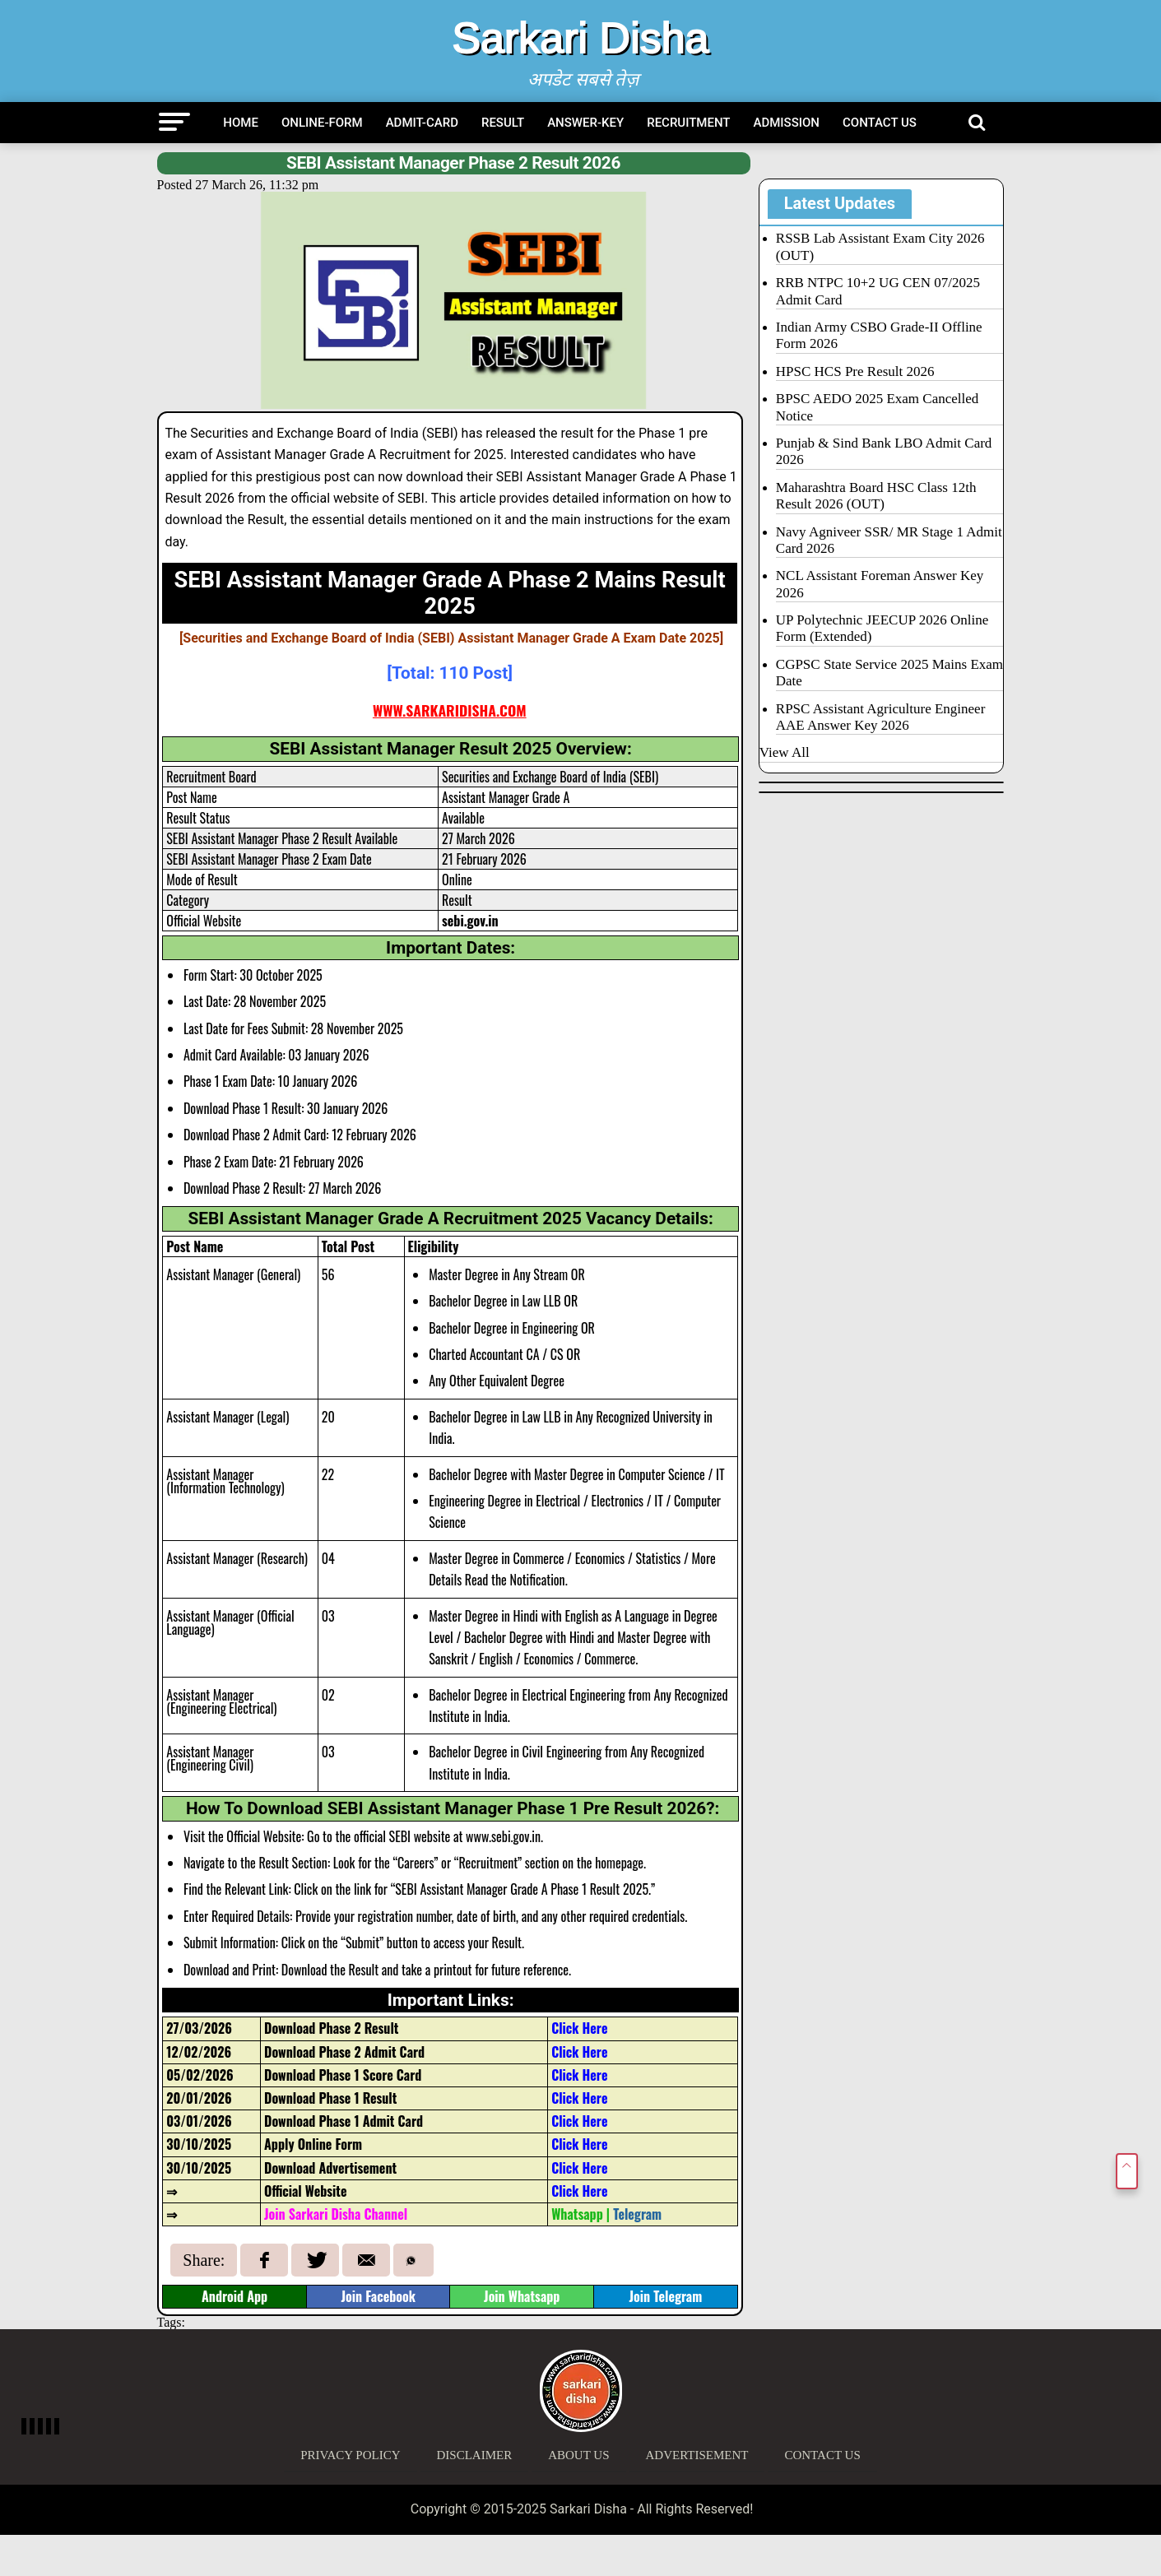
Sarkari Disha (580, 38)
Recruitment (688, 122)
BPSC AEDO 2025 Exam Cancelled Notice (877, 407)
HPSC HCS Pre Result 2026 (855, 371)
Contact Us (880, 122)
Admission (787, 122)
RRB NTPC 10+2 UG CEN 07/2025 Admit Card (878, 291)
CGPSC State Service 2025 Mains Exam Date (889, 673)
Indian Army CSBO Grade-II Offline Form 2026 (879, 335)
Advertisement (697, 2455)
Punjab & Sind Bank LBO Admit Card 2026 (884, 451)
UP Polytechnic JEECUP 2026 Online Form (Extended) (882, 628)
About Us (578, 2455)
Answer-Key (585, 122)
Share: (204, 2260)
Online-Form (322, 122)
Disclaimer (475, 2455)
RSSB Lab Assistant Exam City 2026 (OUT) (880, 246)
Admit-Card (422, 122)
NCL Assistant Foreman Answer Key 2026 (879, 584)
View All (784, 752)
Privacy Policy (350, 2455)
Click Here (579, 2168)
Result (502, 122)
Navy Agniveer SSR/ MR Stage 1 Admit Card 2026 (889, 540)
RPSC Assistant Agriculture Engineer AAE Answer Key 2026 (881, 717)
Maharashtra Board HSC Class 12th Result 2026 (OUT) (876, 496)
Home (240, 122)
